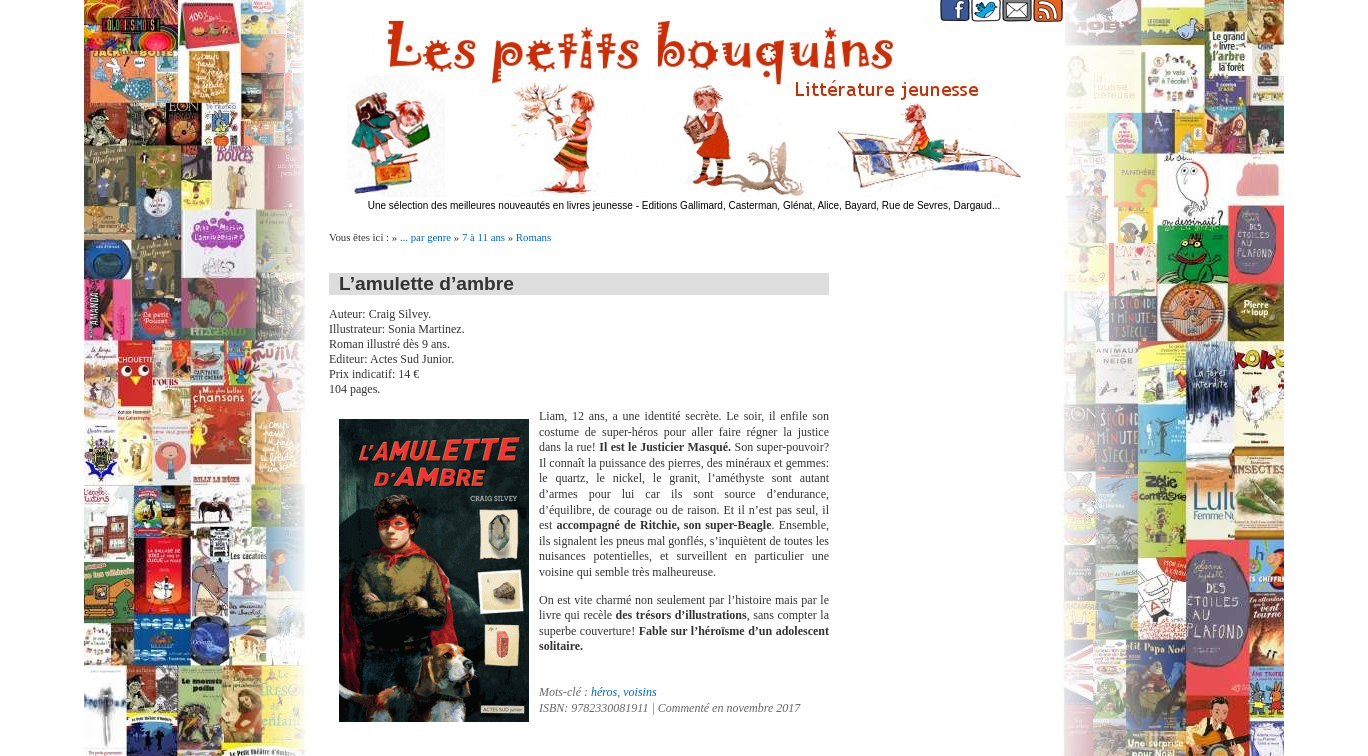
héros (604, 692)
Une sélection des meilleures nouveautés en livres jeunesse (500, 205)
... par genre (425, 237)
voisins (639, 692)
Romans (533, 237)
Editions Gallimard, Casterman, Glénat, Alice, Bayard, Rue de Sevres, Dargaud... (821, 205)
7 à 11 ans (483, 237)
